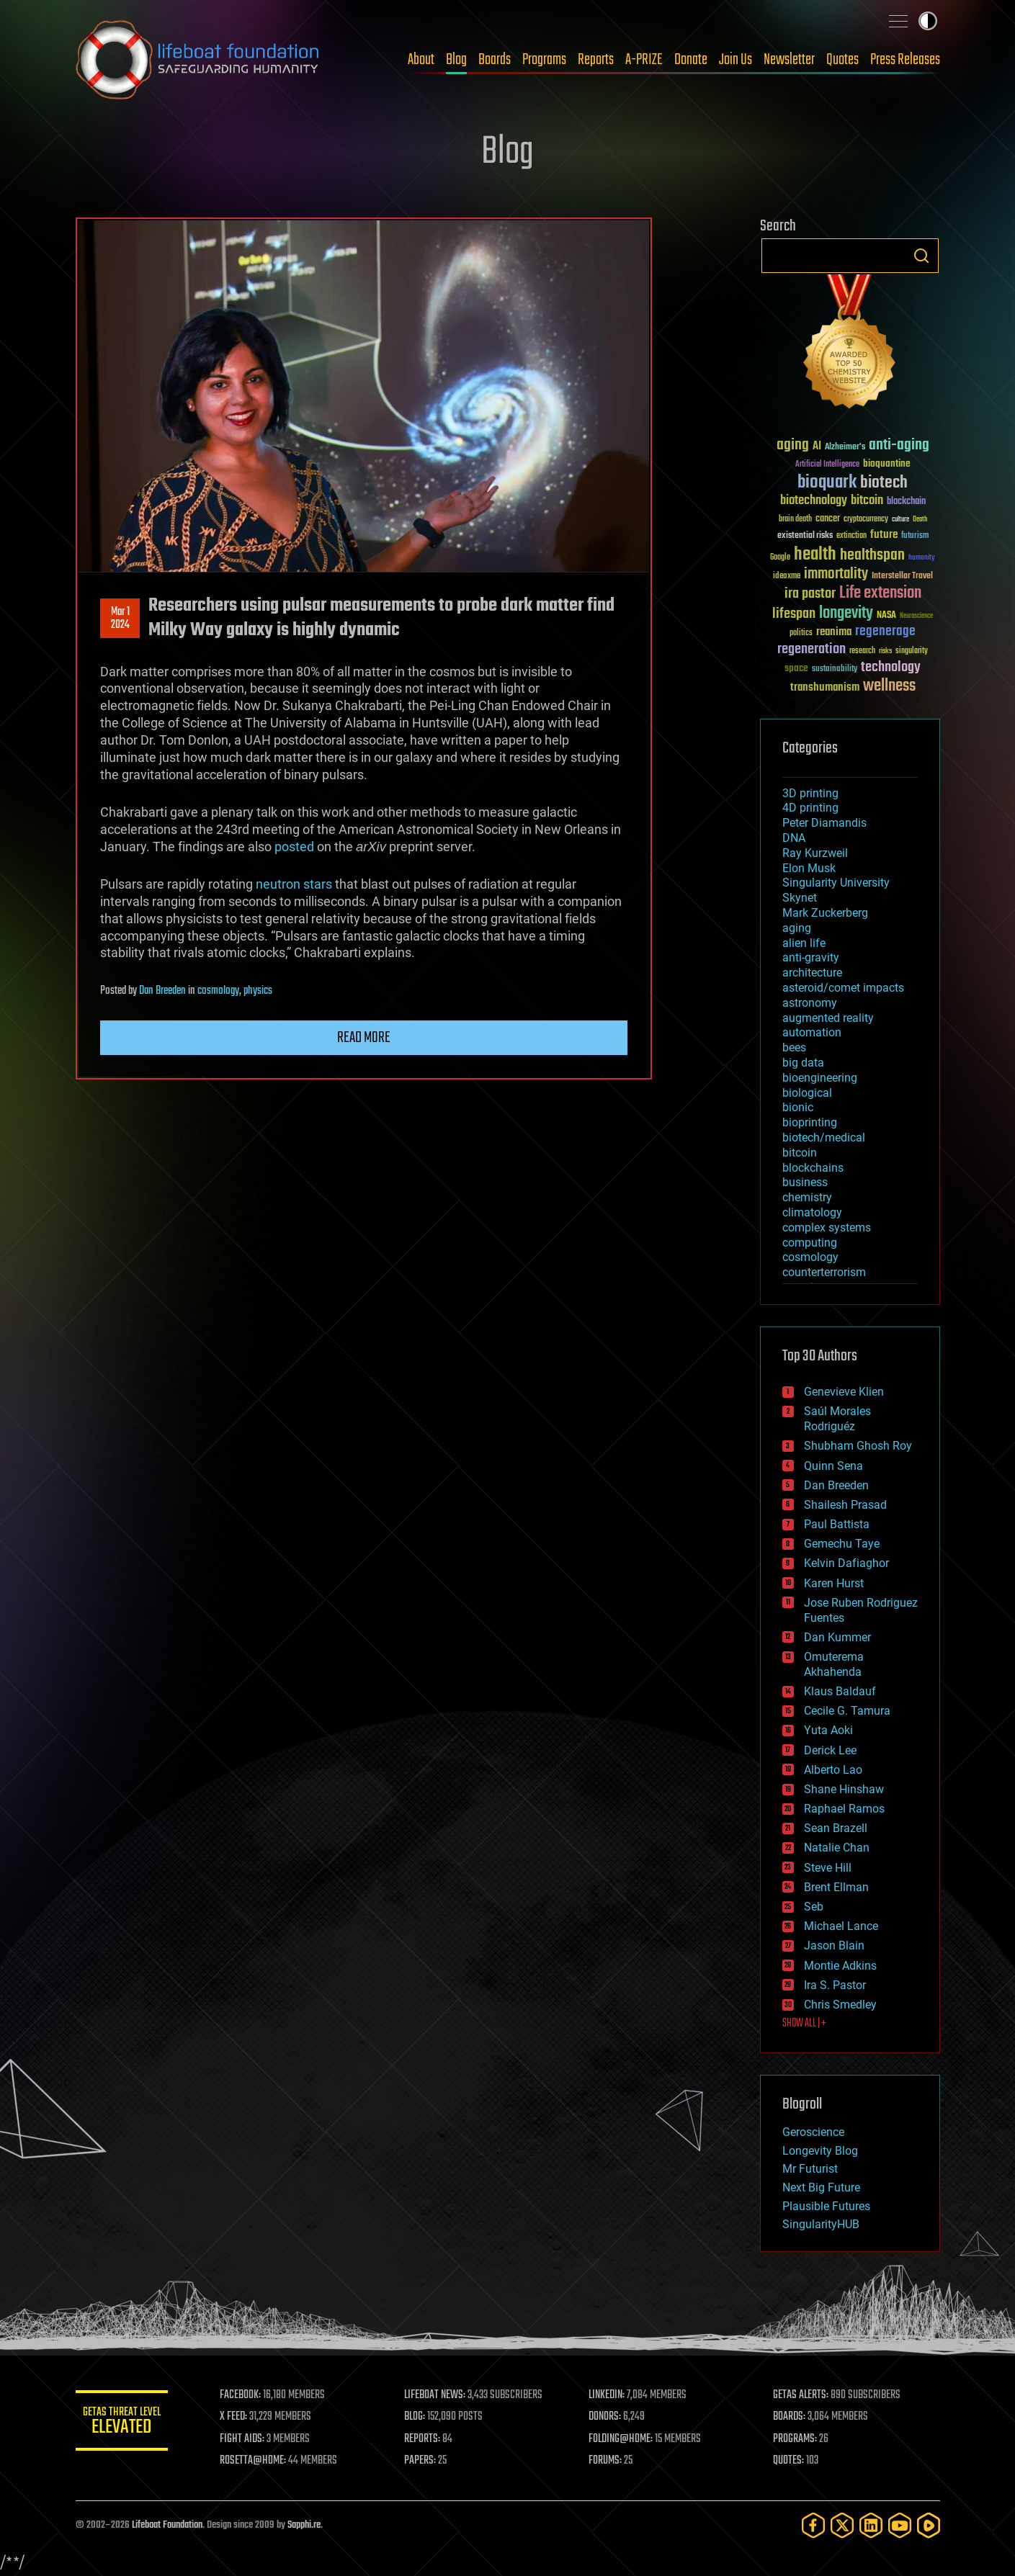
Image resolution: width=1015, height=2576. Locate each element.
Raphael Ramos (844, 1809)
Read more (363, 1038)
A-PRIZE (644, 59)
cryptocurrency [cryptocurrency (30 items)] (866, 519)
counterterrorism (824, 1272)
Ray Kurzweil (815, 853)
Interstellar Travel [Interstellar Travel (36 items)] (902, 576)
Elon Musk (809, 868)
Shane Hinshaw (844, 1789)
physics (257, 991)
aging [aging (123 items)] (793, 445)
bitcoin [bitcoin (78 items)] (867, 500)
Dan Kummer (837, 1637)
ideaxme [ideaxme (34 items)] (786, 577)
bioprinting (809, 1122)
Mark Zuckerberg (825, 913)
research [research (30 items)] (862, 651)
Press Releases (905, 59)
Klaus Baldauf (840, 1691)
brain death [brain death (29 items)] (795, 519)
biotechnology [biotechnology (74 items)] (813, 500)
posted (294, 846)
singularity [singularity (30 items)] (911, 651)
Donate (690, 59)
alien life (804, 943)
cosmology (218, 991)
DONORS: (609, 2416)
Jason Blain (834, 1945)
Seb (813, 1906)
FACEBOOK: (248, 2395)
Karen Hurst (834, 1583)
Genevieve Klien (844, 1392)
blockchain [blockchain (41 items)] (906, 502)
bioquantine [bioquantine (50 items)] (887, 463)
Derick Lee (830, 1750)
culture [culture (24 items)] (900, 520)
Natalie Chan (836, 1847)
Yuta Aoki (828, 1730)
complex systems (826, 1227)
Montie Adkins (840, 1966)
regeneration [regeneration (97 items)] (811, 649)
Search (921, 255)
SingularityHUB (820, 2224)
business (805, 1182)
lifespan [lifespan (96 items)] (793, 614)
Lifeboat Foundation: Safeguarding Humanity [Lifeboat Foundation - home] (198, 59)
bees (794, 1047)
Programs (544, 59)
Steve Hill (827, 1868)
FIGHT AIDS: (250, 2439)
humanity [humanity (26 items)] (921, 558)
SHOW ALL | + (804, 2023)
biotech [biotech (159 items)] (884, 483)
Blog (456, 59)
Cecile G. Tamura (847, 1711)
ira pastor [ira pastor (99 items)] (810, 593)
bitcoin (799, 1152)
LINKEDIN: (611, 2395)
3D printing (810, 793)
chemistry (807, 1197)
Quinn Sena (833, 1466)
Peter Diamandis (824, 823)
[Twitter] (842, 2525)
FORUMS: (609, 2460)
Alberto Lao (833, 1770)
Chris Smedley (840, 2004)
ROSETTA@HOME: (261, 2460)
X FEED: (242, 2416)
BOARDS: (791, 2416)
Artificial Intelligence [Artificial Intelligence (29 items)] (827, 465)
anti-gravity (810, 957)
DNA (793, 838)
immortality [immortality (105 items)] (836, 574)
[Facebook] (813, 2525)
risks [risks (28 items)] (885, 651)
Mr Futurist (810, 2169)
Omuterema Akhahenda (834, 1664)
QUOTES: (790, 2460)
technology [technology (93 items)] (891, 668)
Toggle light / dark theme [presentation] (927, 21)
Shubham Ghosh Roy (858, 1446)
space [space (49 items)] (796, 668)
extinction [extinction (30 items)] (851, 536)
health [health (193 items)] (815, 554)
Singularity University (836, 882)
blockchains (813, 1168)
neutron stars (294, 884)
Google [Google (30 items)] (780, 557)
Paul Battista (836, 1524)
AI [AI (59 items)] (817, 447)
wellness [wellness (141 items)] (889, 686)
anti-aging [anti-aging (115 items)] (899, 445)
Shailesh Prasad (845, 1505)
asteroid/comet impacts (843, 988)
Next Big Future (821, 2187)
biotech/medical (823, 1137)
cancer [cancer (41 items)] (827, 519)
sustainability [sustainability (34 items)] (834, 670)
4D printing (810, 807)
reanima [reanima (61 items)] (833, 632)
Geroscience (813, 2132)
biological (807, 1093)
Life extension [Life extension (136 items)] (880, 593)
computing (809, 1242)
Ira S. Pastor (835, 1985)
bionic (797, 1107)
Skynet (799, 898)
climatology (812, 1212)
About (421, 59)
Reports (596, 59)
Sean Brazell (835, 1828)
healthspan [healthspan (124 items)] (872, 556)
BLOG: (421, 2416)
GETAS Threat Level (126, 2423)
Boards (494, 59)
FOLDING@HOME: (625, 2439)
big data (803, 1062)
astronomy (809, 1003)
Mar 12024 (119, 619)
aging (796, 928)
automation (811, 1032)
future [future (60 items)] (884, 535)
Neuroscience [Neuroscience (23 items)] (916, 617)
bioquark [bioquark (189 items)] (827, 482)
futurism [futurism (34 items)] (915, 536)
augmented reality (828, 1018)
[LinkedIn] (870, 2525)
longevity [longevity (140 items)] (846, 613)
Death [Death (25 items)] (920, 520)
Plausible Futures (826, 2206)
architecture (812, 972)
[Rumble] (928, 2525)
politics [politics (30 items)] (801, 633)
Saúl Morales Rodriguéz (837, 1418)
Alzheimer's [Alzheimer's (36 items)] (845, 447)
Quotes (842, 59)
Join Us (735, 59)
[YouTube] (899, 2525)
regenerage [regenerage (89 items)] (885, 631)
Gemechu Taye (842, 1543)
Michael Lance (841, 1926)
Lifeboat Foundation (167, 2525)
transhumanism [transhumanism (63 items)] (824, 687)
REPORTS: (429, 2439)
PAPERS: (426, 2460)
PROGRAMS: (797, 2439)
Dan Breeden (162, 991)
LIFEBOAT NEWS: (441, 2395)
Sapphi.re (304, 2525)
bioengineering (819, 1078)
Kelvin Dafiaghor (846, 1563)
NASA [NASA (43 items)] (886, 615)
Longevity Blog (820, 2151)
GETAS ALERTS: (803, 2395)
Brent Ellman (836, 1887)
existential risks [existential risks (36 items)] (805, 536)
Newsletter (789, 59)
